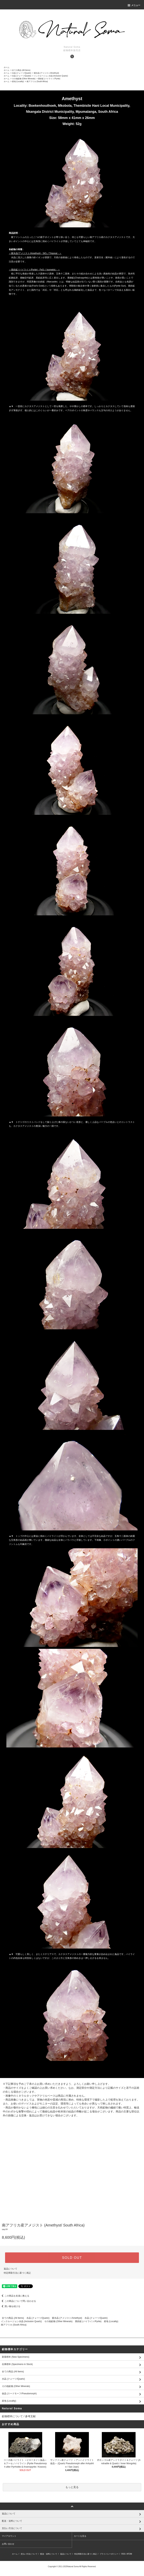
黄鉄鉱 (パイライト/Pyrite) (49, 79)
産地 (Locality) (18, 81)
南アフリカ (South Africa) (37, 81)
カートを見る (80, 2536)
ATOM (129, 2554)
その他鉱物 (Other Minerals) (23, 79)
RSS (123, 2554)
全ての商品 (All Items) (21, 70)
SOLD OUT (72, 2258)
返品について (10, 2268)
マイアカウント (9, 2536)
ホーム (6, 67)
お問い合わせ (8, 2544)
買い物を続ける (10, 2306)
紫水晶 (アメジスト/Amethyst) (46, 73)
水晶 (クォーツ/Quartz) (21, 73)
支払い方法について (29, 2554)
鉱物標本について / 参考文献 (19, 2416)
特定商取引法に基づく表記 (17, 2273)
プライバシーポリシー (109, 2554)
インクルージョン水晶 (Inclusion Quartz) (51, 76)
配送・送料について (48, 2554)
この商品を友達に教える (14, 2295)
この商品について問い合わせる (18, 2301)
